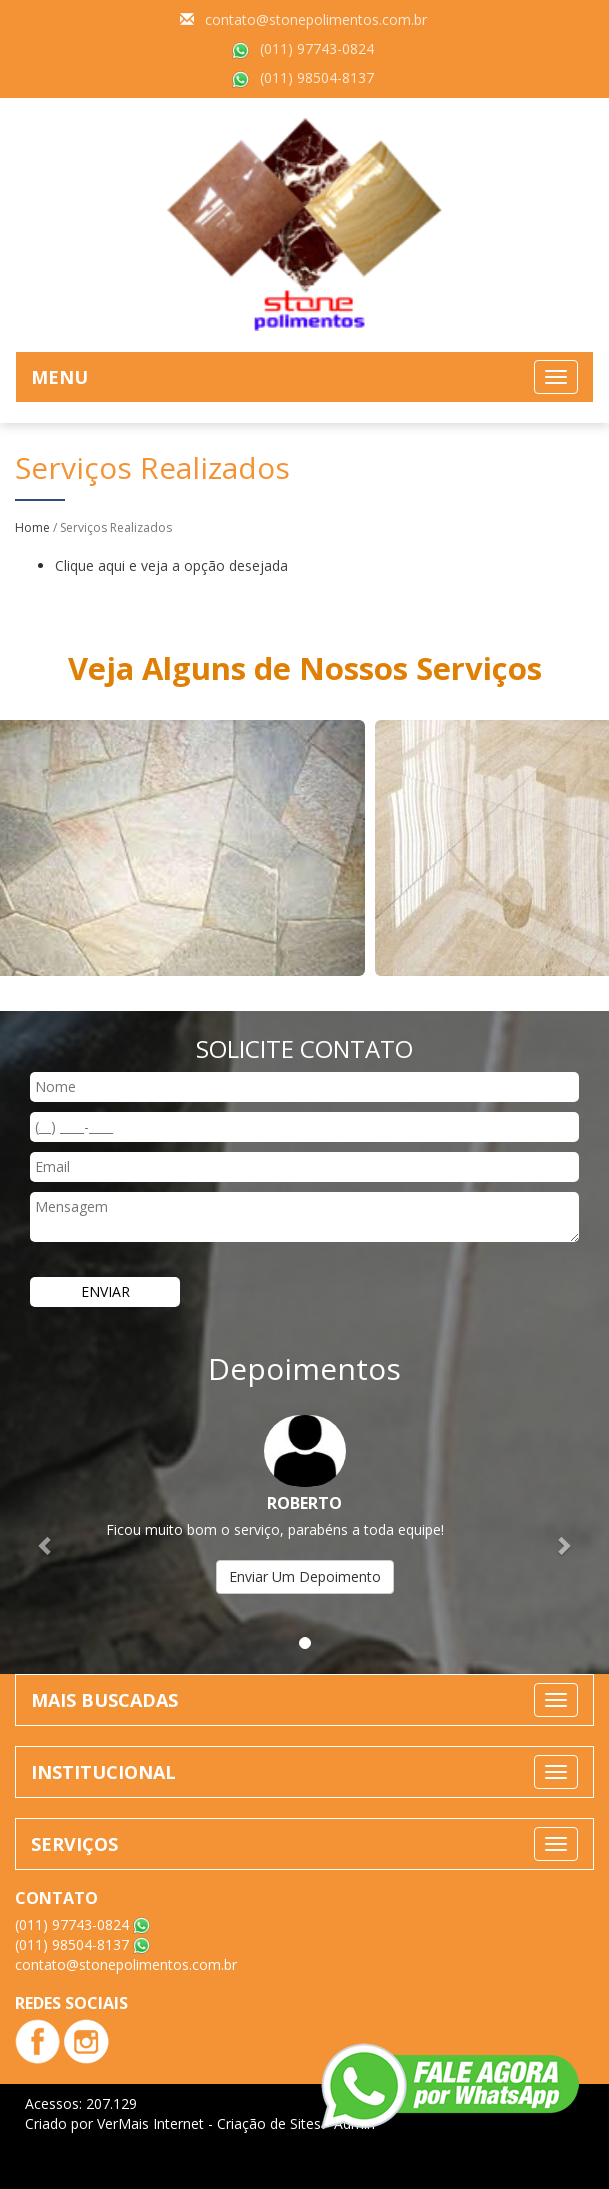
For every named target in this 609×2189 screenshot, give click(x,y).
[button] (45, 1534)
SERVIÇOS (74, 1844)
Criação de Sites (269, 2123)
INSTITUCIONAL (103, 1772)
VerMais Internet (150, 2123)
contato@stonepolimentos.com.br (316, 19)
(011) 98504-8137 (317, 77)
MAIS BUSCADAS (104, 1700)
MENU (59, 377)
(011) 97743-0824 (317, 48)
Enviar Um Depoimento (305, 1576)
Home (32, 527)
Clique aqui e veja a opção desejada (171, 565)
